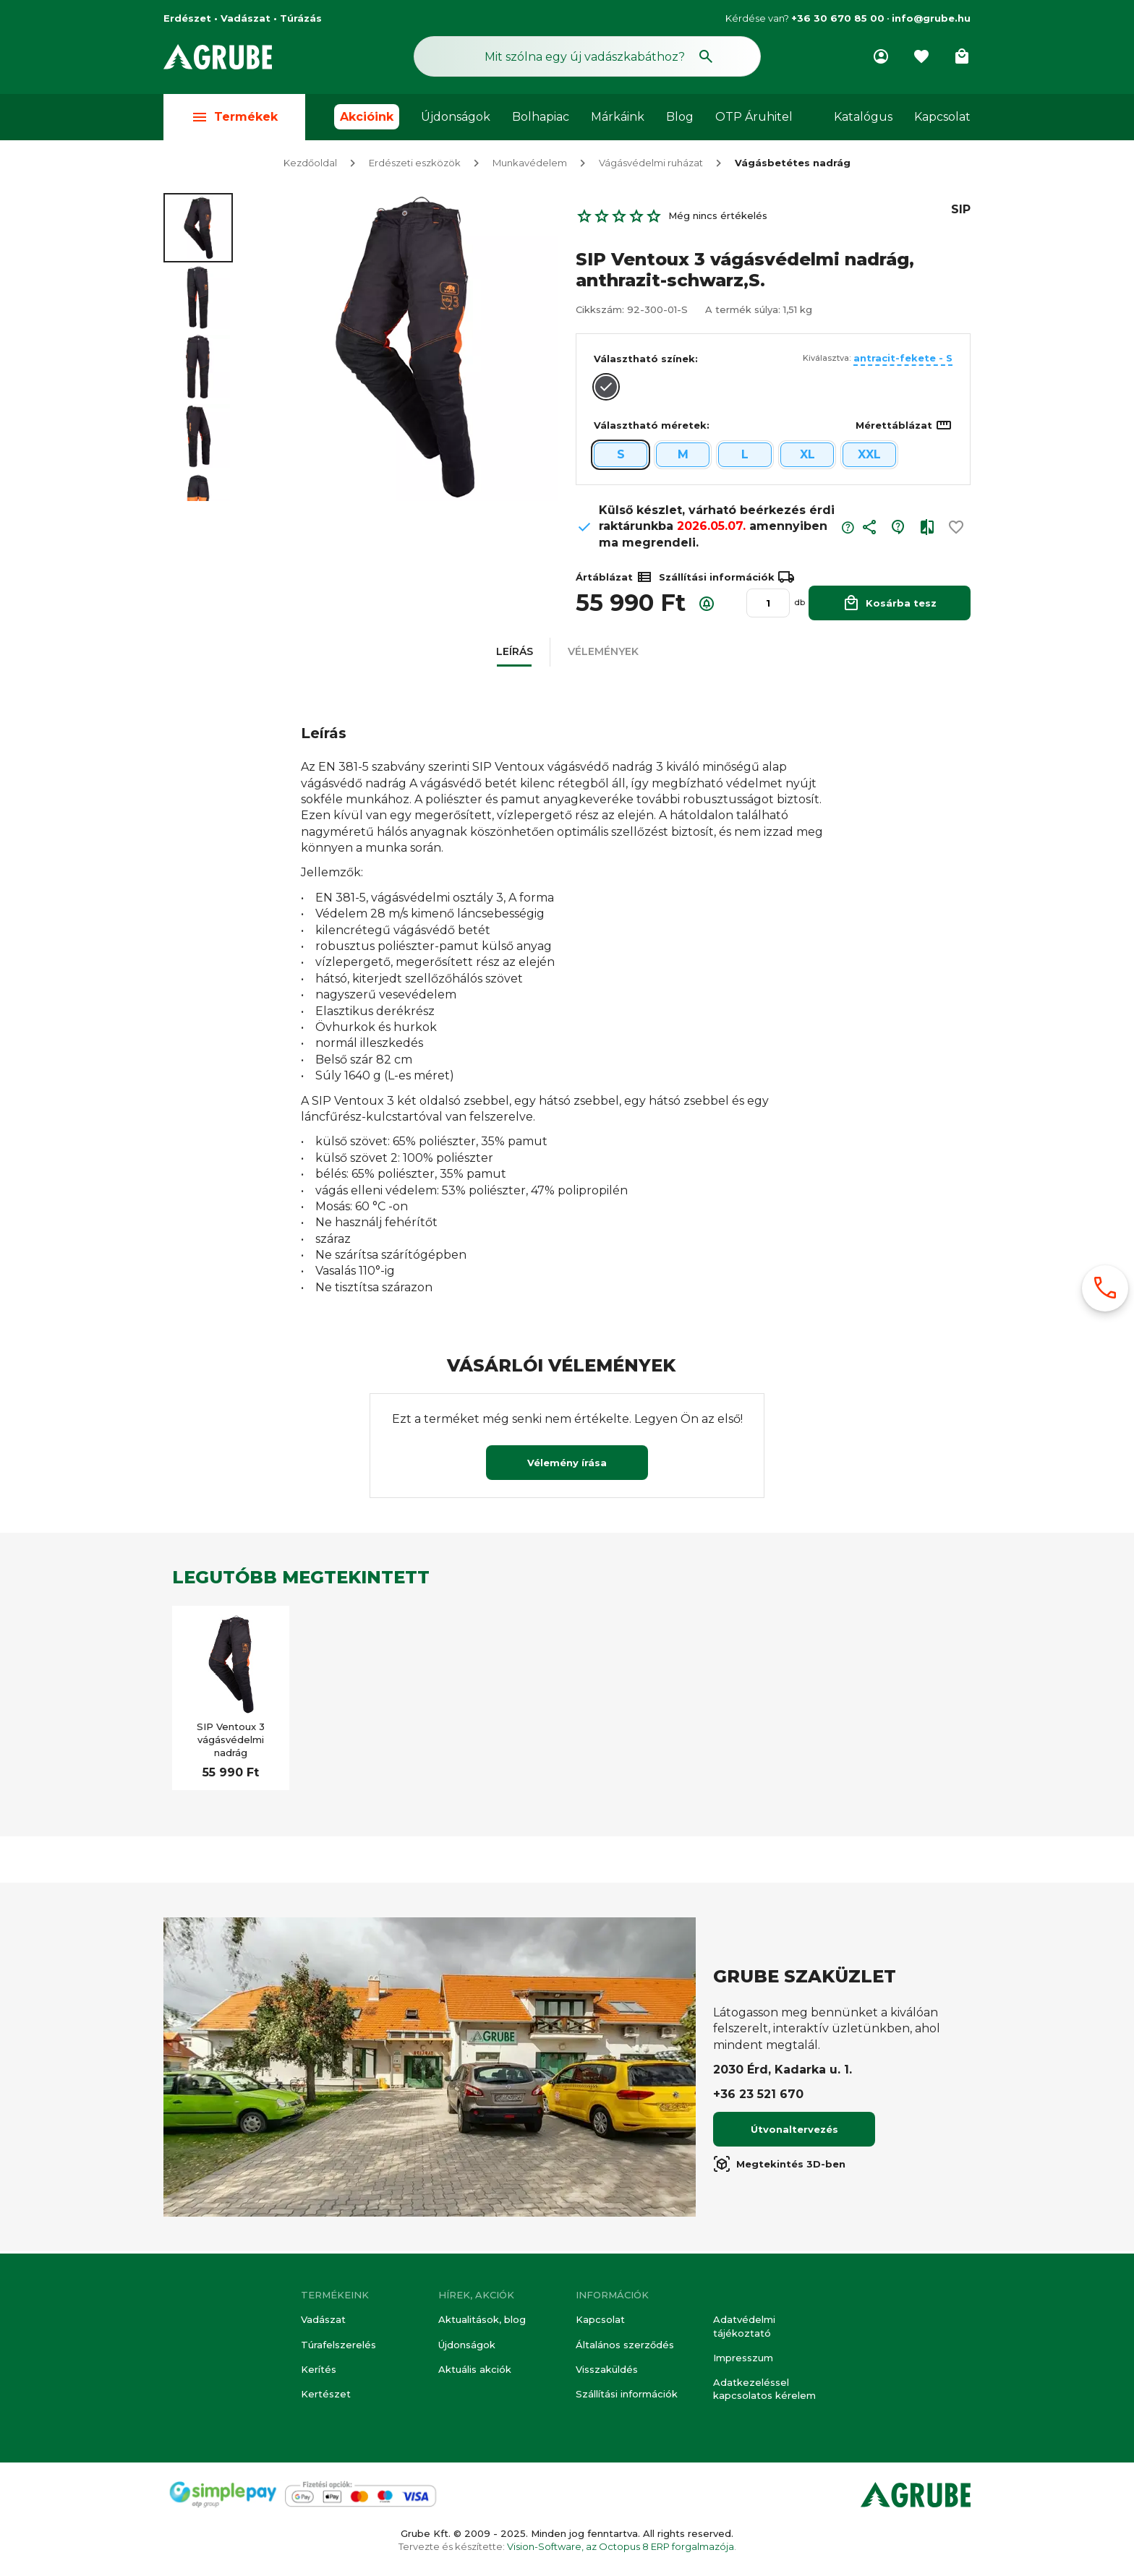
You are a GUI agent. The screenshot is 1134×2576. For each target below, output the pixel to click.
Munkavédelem (530, 165)
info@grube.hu (931, 18)
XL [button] (807, 456)
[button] (869, 532)
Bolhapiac (540, 117)
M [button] (683, 456)
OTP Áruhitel (754, 117)
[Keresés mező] (587, 56)
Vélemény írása (567, 1465)
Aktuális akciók (474, 2369)
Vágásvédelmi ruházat (651, 165)
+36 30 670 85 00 (837, 18)
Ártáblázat (614, 579)
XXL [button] (869, 456)
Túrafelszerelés (338, 2344)
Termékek (234, 117)
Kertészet (326, 2394)
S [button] (621, 456)
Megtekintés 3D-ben (779, 2166)
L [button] (745, 456)
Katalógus (863, 117)
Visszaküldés (607, 2369)
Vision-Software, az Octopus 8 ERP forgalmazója (620, 2546)
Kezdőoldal (310, 165)
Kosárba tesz (890, 605)
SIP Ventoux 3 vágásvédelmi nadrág (231, 1741)
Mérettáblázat (904, 427)
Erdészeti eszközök (415, 165)
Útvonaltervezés (794, 2131)
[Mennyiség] (768, 605)
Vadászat (323, 2319)
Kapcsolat (942, 117)
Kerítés (318, 2369)
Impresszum (743, 2357)
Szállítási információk (627, 2394)
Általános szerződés (625, 2344)
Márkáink (617, 117)
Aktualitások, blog (482, 2319)
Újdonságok (455, 117)
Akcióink (366, 117)
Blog (680, 117)
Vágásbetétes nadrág (792, 165)
